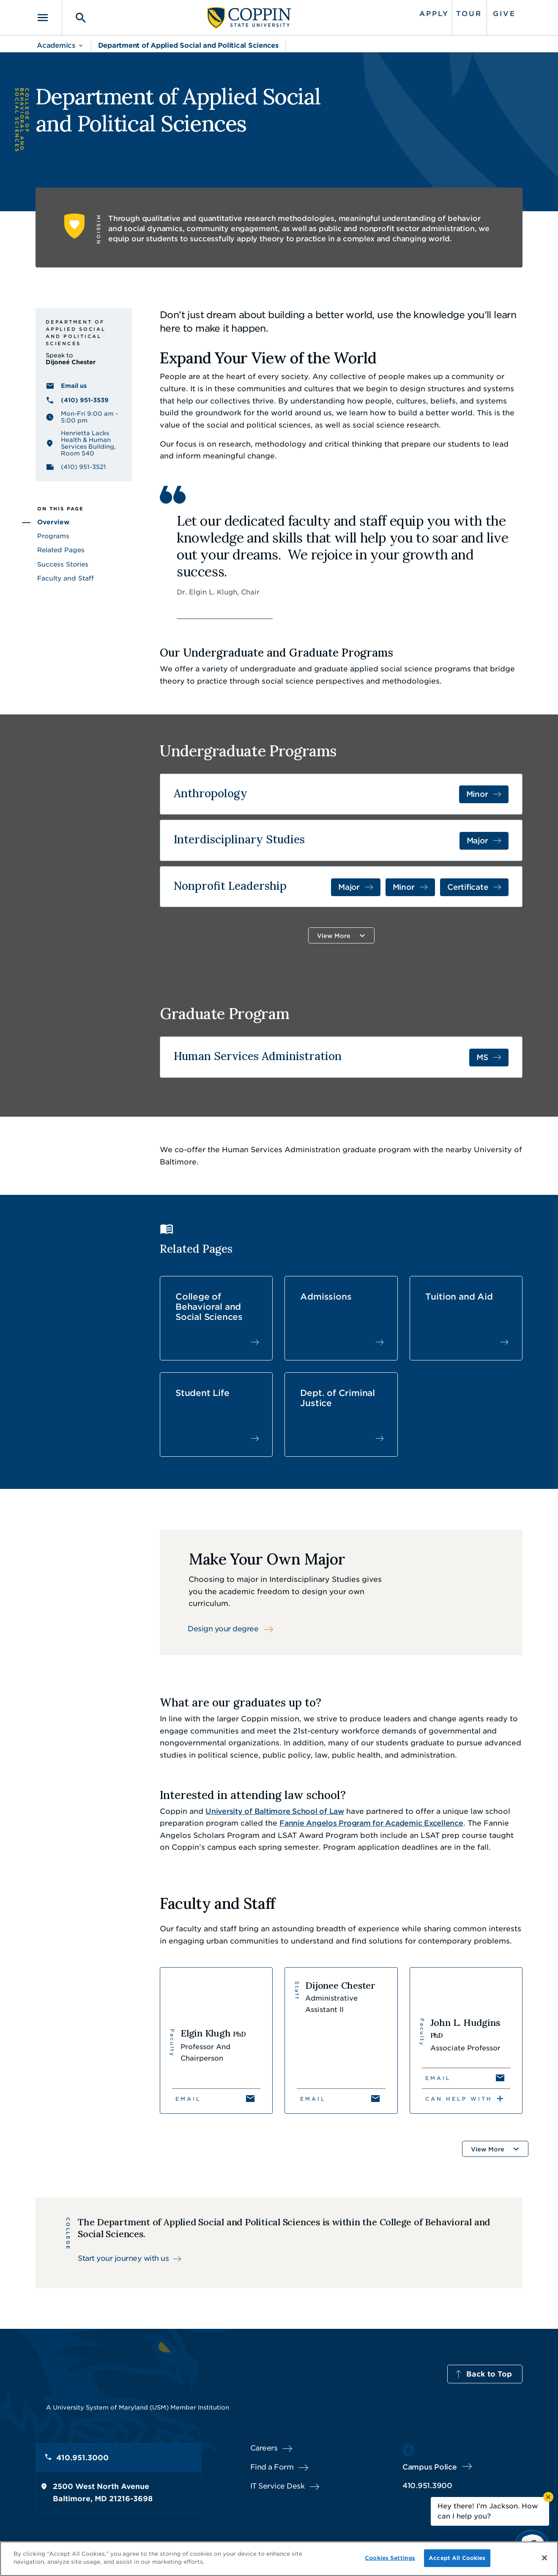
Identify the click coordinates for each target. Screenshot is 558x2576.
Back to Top (489, 2374)
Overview (53, 522)
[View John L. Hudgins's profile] (466, 2040)
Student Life (202, 1393)
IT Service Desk (277, 2486)
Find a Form (272, 2467)
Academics (56, 45)
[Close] (544, 2558)
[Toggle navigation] (49, 17)
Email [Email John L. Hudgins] (438, 2078)
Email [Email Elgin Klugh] (188, 2099)
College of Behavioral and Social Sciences (209, 1307)
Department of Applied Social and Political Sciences (188, 45)
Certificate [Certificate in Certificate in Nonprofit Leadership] (467, 887)
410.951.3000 (82, 2457)
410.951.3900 (427, 2485)
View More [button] (333, 935)
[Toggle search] (75, 17)
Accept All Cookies (457, 2558)
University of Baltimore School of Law (274, 1811)
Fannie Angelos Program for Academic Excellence (371, 1823)
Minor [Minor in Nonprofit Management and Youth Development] (404, 887)
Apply (434, 14)
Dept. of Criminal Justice (337, 1398)
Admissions (325, 1297)
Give (504, 14)
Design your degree (223, 1629)
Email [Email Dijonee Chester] (313, 2099)
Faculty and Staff (65, 578)
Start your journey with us (123, 2258)
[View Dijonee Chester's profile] (341, 2040)
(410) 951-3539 (85, 400)
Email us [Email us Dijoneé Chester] (74, 385)
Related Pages (61, 550)
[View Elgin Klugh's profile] (216, 2040)
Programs (53, 536)
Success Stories (62, 564)
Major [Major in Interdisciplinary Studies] (477, 840)
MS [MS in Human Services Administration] (482, 1057)
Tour (469, 14)
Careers (264, 2448)
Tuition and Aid (459, 1297)
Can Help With (458, 2099)
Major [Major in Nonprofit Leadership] (349, 887)
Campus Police (429, 2467)
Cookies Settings (390, 2558)
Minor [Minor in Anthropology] (477, 794)
